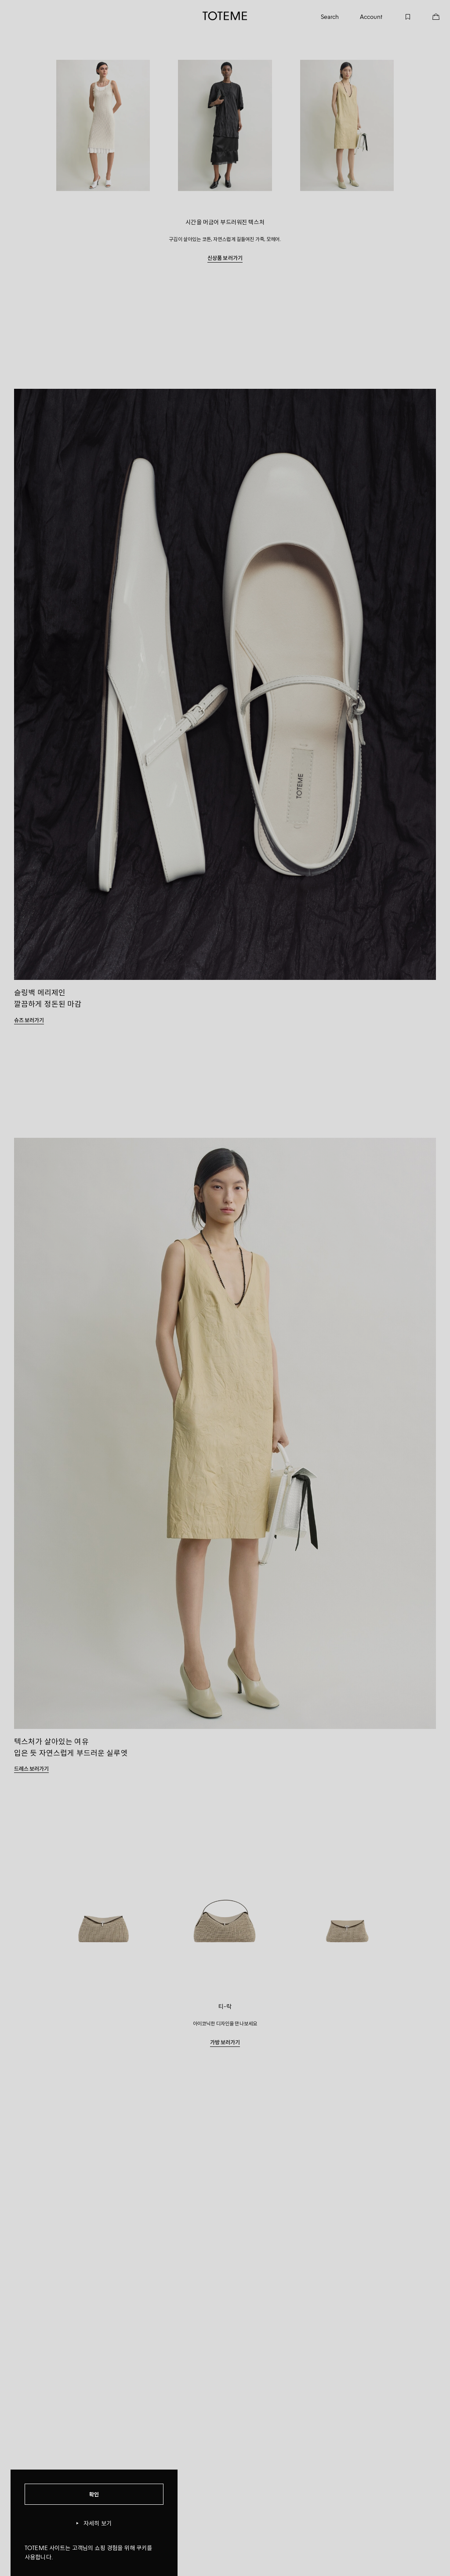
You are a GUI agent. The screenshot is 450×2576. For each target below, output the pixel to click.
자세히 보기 (94, 2523)
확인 (94, 2494)
